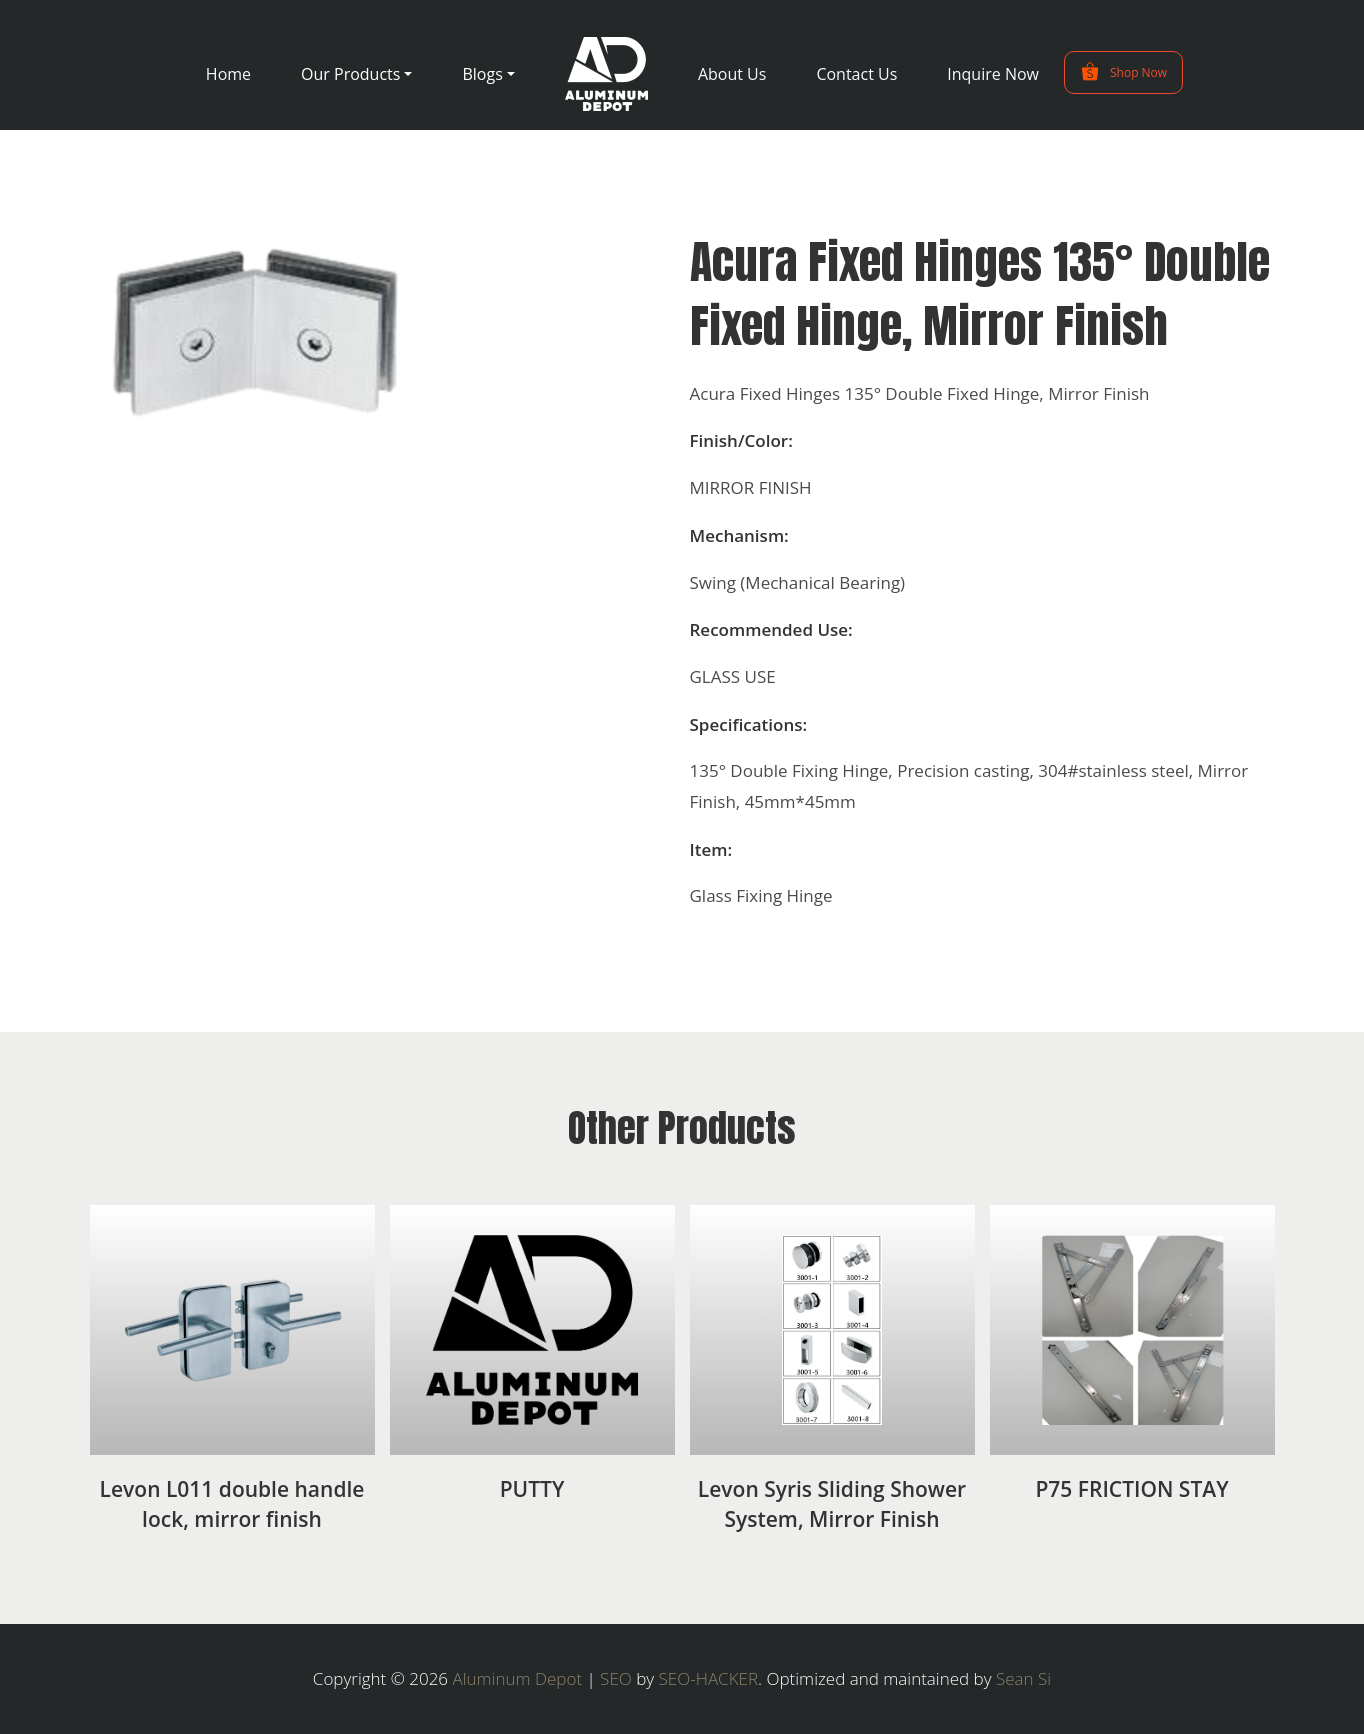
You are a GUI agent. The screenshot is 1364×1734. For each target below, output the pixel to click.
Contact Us (856, 74)
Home (228, 74)
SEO (616, 1678)
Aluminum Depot (518, 1678)
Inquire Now (993, 74)
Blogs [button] (482, 74)
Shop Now (1123, 72)
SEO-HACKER (708, 1678)
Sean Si (1023, 1678)
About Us (732, 74)
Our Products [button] (350, 74)
